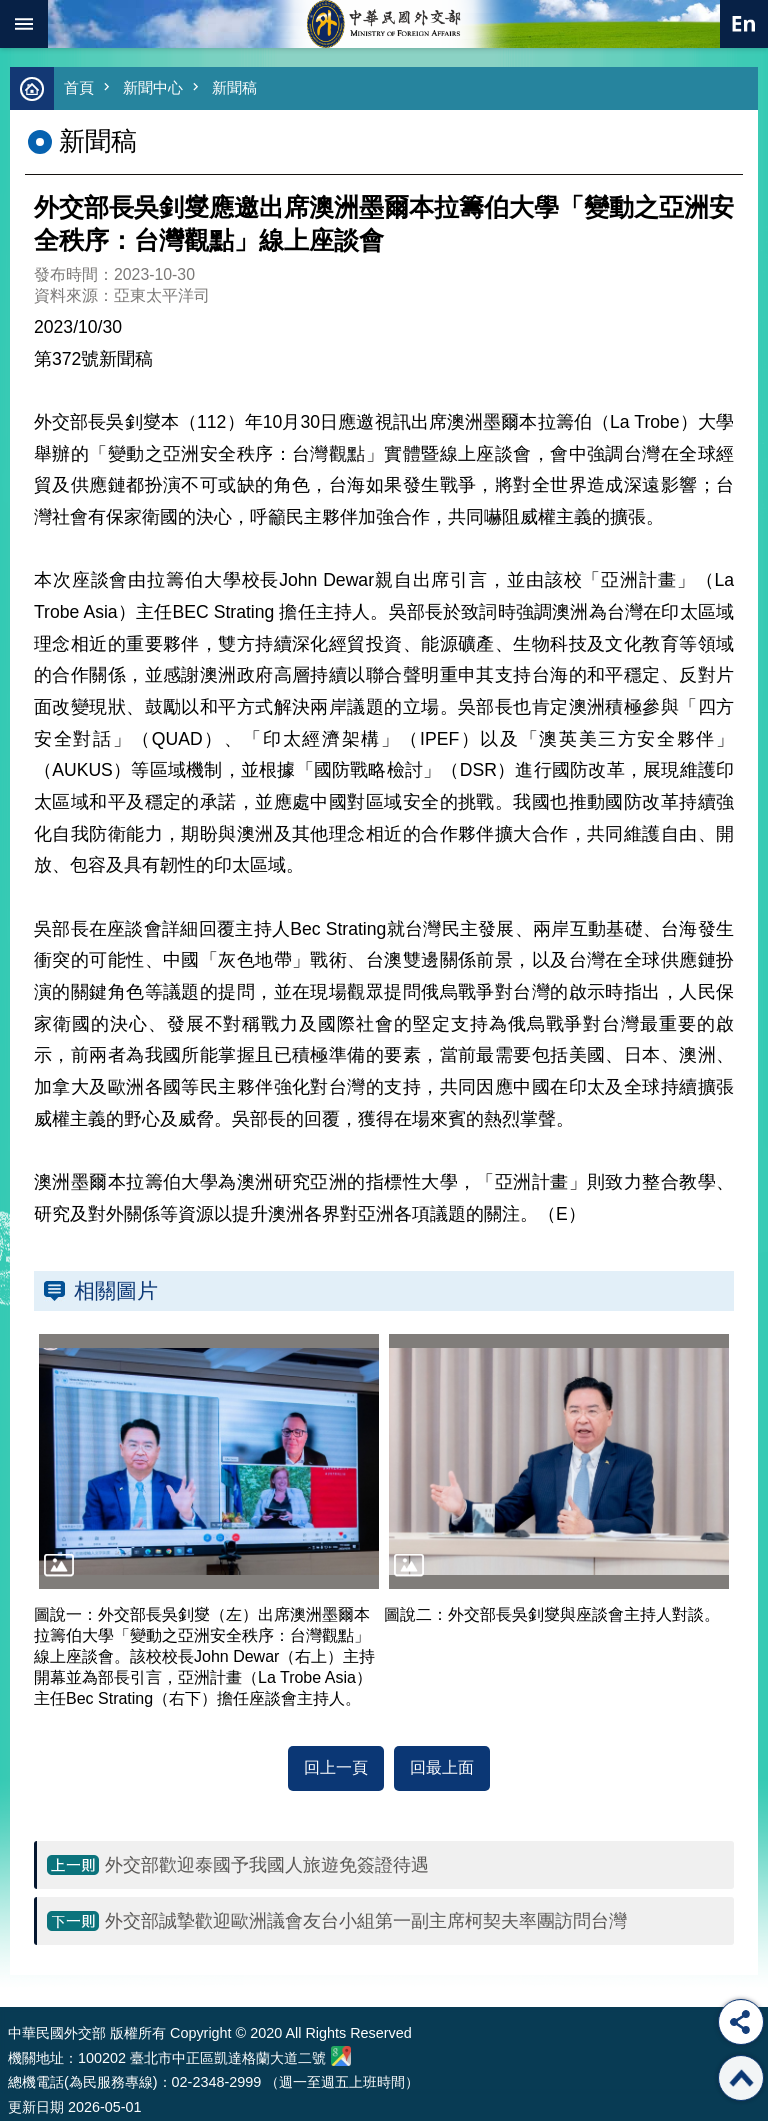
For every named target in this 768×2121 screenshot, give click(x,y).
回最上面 (442, 1767)
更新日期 (36, 2107)
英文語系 (744, 24)
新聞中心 (153, 87)
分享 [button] (741, 2022)
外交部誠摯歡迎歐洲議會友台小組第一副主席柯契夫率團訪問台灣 (366, 1921)
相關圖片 (116, 1290)
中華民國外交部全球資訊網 (384, 24)
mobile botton (24, 24)
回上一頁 (336, 1767)
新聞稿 (234, 87)
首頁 (79, 87)
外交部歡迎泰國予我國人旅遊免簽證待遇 (267, 1865)
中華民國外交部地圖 (341, 2056)
